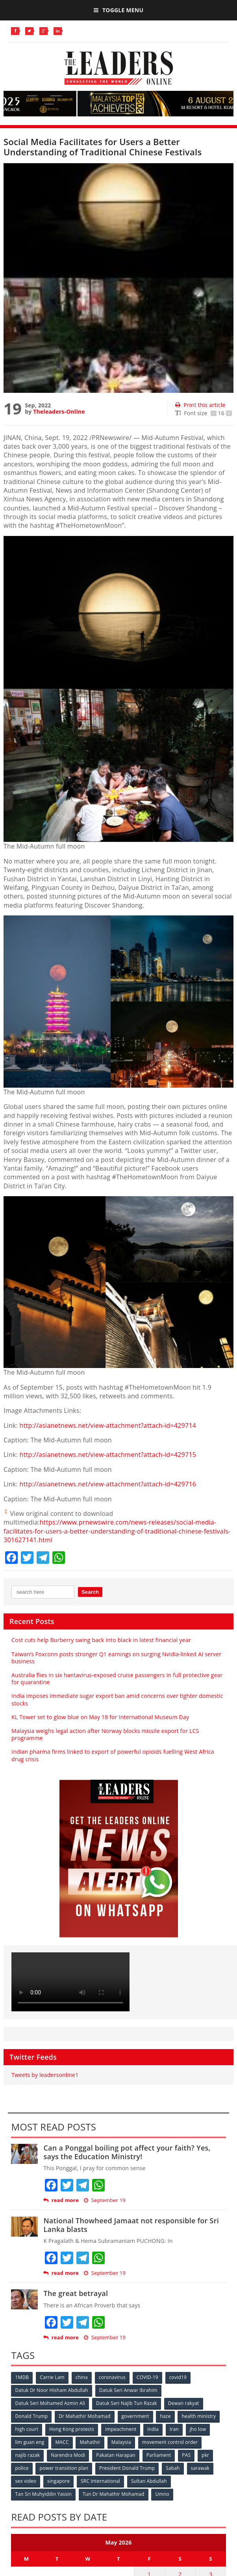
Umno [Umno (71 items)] (162, 2494)
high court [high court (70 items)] (26, 2429)
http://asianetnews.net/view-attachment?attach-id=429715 (107, 1454)
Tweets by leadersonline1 (44, 2075)
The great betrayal (75, 2293)
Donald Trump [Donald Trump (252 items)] (31, 2416)
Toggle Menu (118, 10)
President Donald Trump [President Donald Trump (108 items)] (127, 2468)
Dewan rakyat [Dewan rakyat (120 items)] (183, 2403)
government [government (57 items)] (135, 2416)
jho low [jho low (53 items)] (198, 2429)
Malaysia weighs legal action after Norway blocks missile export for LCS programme (105, 1734)
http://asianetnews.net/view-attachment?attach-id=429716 (107, 1484)
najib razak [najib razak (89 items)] (27, 2455)
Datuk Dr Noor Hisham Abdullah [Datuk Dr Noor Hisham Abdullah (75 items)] (51, 2390)
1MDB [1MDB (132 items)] (22, 2377)
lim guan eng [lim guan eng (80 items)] (29, 2442)
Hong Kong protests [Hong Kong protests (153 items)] (71, 2429)
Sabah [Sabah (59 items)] (173, 2468)
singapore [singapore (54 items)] (58, 2481)
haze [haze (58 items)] (165, 2416)
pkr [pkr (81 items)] (205, 2455)
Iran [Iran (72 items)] (174, 2429)
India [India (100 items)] (153, 2429)
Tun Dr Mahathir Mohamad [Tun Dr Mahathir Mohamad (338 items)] (113, 2494)
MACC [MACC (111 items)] (62, 2442)
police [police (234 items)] (21, 2468)
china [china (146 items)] (82, 2377)
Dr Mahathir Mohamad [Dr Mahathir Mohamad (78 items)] (84, 2416)
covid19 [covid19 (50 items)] (178, 2377)
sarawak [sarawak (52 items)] (200, 2468)
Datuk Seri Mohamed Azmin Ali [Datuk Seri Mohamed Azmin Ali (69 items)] (50, 2403)
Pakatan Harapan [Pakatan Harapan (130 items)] (115, 2455)
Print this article (200, 405)
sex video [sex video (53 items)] (25, 2481)
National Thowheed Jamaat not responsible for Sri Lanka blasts (131, 2225)
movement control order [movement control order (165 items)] (170, 2442)
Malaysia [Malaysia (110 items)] (121, 2442)
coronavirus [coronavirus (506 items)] (112, 2377)
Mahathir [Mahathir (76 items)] (90, 2442)
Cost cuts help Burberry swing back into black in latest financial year (101, 1640)
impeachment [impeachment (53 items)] (120, 2429)
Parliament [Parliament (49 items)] (158, 2455)
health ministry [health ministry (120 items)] (198, 2416)
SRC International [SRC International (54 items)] (100, 2481)
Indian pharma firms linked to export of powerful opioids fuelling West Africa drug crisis (112, 1755)
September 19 (105, 2200)
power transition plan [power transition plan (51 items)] (63, 2468)
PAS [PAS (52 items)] (186, 2455)
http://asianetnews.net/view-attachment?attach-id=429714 (107, 1425)
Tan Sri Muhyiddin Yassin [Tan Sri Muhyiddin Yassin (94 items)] (43, 2494)
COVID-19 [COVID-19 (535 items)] (147, 2377)
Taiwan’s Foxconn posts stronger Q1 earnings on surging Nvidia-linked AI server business (116, 1657)
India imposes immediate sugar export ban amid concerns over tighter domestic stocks (117, 1699)
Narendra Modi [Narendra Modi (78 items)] (68, 2455)
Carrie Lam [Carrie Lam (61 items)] (52, 2377)
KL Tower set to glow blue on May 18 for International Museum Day (100, 1717)
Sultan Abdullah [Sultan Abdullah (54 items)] (149, 2481)
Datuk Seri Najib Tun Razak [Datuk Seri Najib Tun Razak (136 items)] (126, 2403)
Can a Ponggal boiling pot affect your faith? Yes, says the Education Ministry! (126, 2152)
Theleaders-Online (59, 411)
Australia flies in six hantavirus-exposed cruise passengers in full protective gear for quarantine (116, 1678)
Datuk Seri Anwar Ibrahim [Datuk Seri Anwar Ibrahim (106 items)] (128, 2390)
